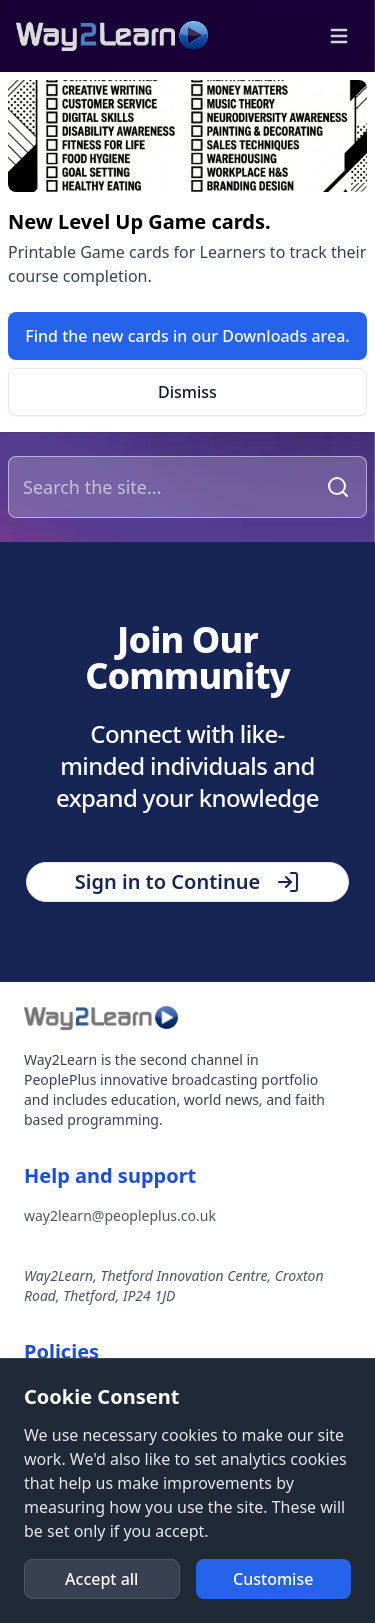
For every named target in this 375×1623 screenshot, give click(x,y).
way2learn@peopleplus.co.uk (120, 1215)
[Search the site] (164, 487)
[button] (339, 36)
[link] (187, 336)
